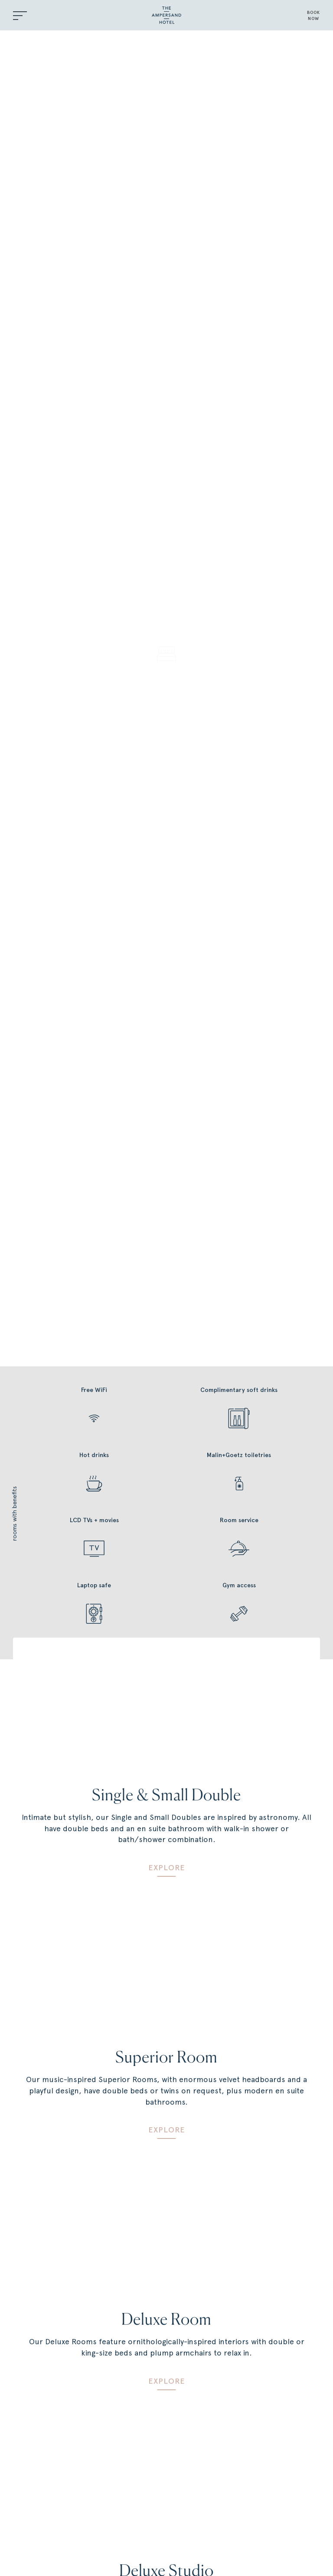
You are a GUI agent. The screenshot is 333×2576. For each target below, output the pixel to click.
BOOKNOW (313, 15)
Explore (166, 1867)
